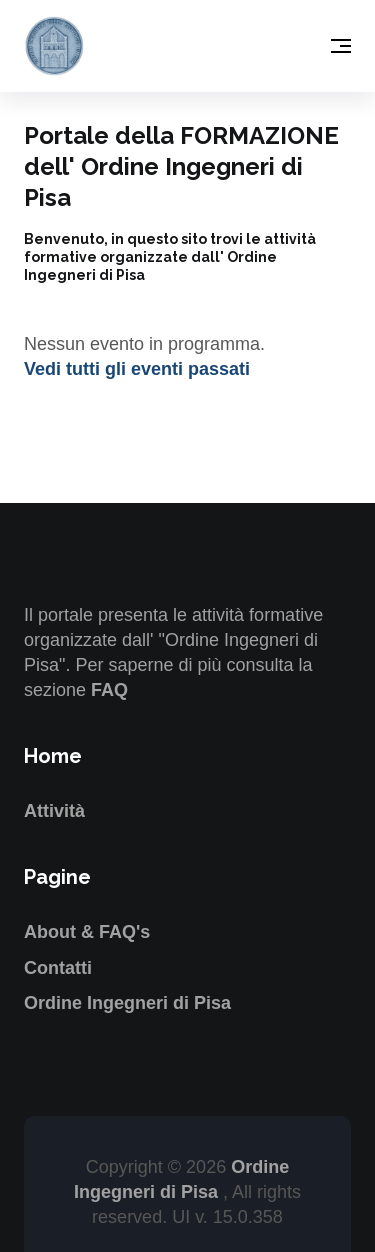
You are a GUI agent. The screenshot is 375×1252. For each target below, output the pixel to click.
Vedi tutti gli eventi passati (137, 369)
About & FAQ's (87, 932)
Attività (54, 811)
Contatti (58, 968)
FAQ (109, 690)
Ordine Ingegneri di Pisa (127, 1003)
